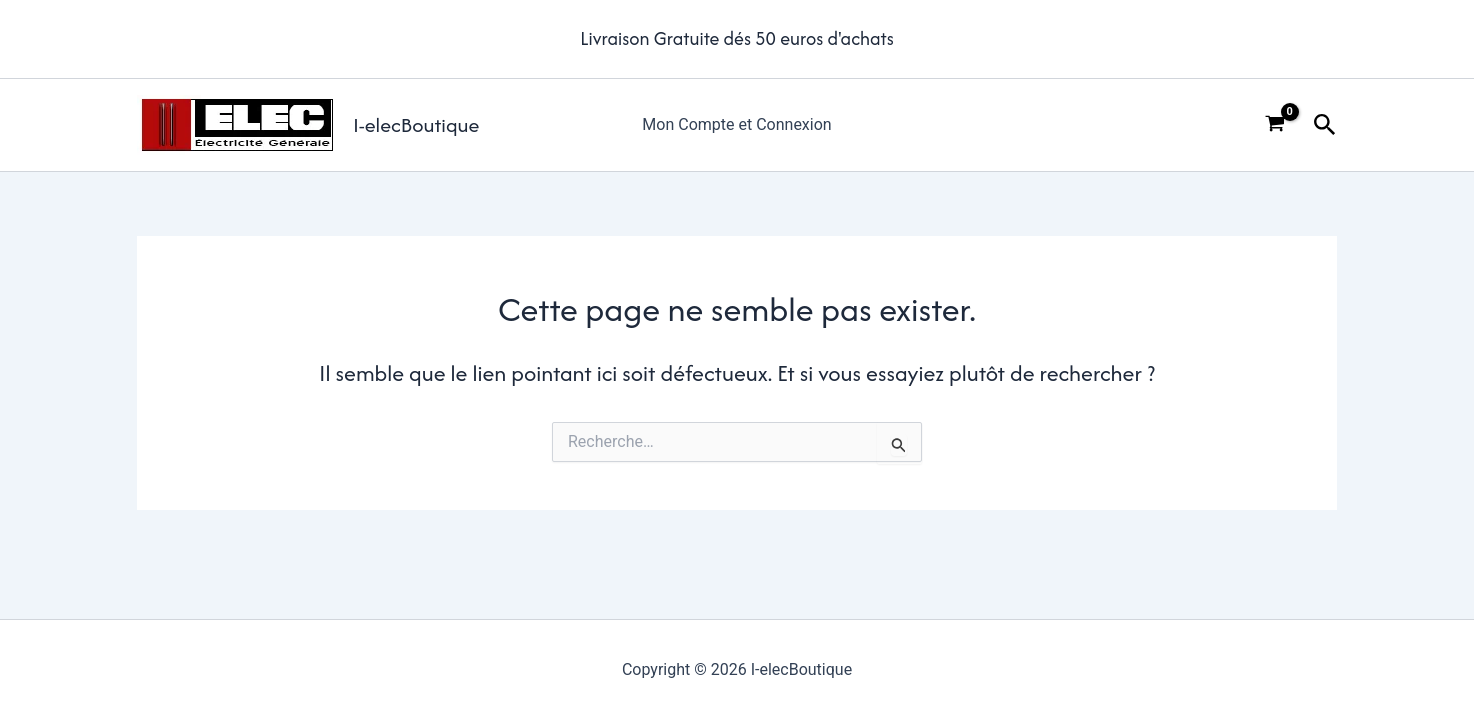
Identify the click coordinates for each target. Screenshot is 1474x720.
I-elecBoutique (416, 124)
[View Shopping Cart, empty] (1275, 125)
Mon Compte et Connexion (736, 124)
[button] (1325, 125)
